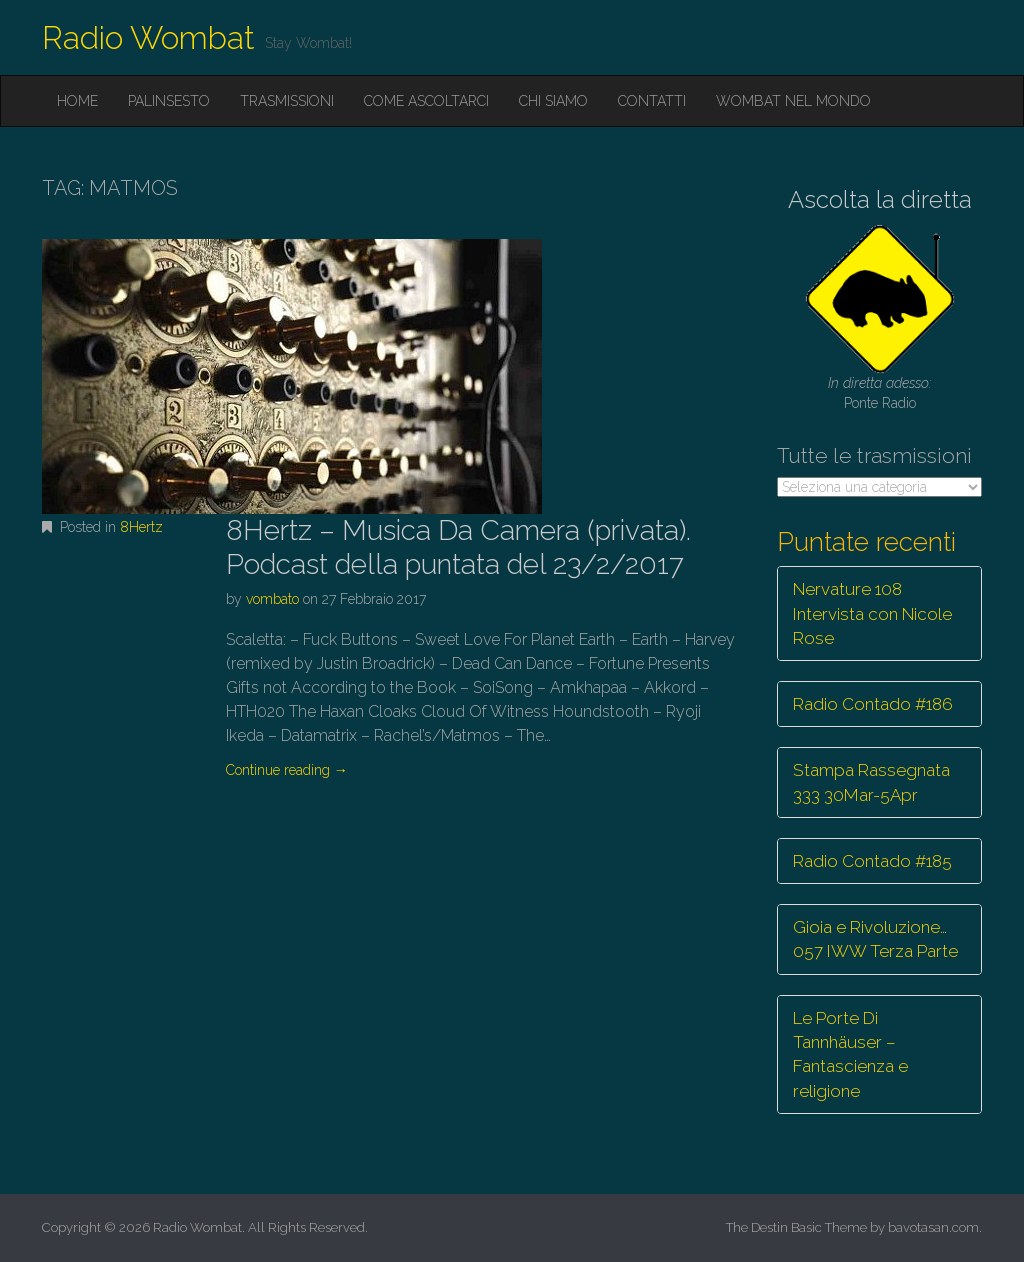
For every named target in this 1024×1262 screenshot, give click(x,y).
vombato (272, 599)
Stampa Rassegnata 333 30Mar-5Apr (871, 782)
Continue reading (287, 770)
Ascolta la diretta (880, 199)
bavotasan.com (933, 1227)
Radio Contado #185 (872, 861)
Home (77, 101)
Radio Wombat (148, 37)
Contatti (652, 101)
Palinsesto (169, 101)
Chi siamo (553, 101)
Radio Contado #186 (873, 704)
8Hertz (141, 527)
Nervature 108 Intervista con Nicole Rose (872, 613)
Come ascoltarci (426, 101)
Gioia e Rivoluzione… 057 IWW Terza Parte (875, 939)
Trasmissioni (287, 101)
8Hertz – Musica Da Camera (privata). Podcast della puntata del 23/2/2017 (458, 547)
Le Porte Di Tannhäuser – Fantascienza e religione (850, 1054)
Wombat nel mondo (793, 101)
